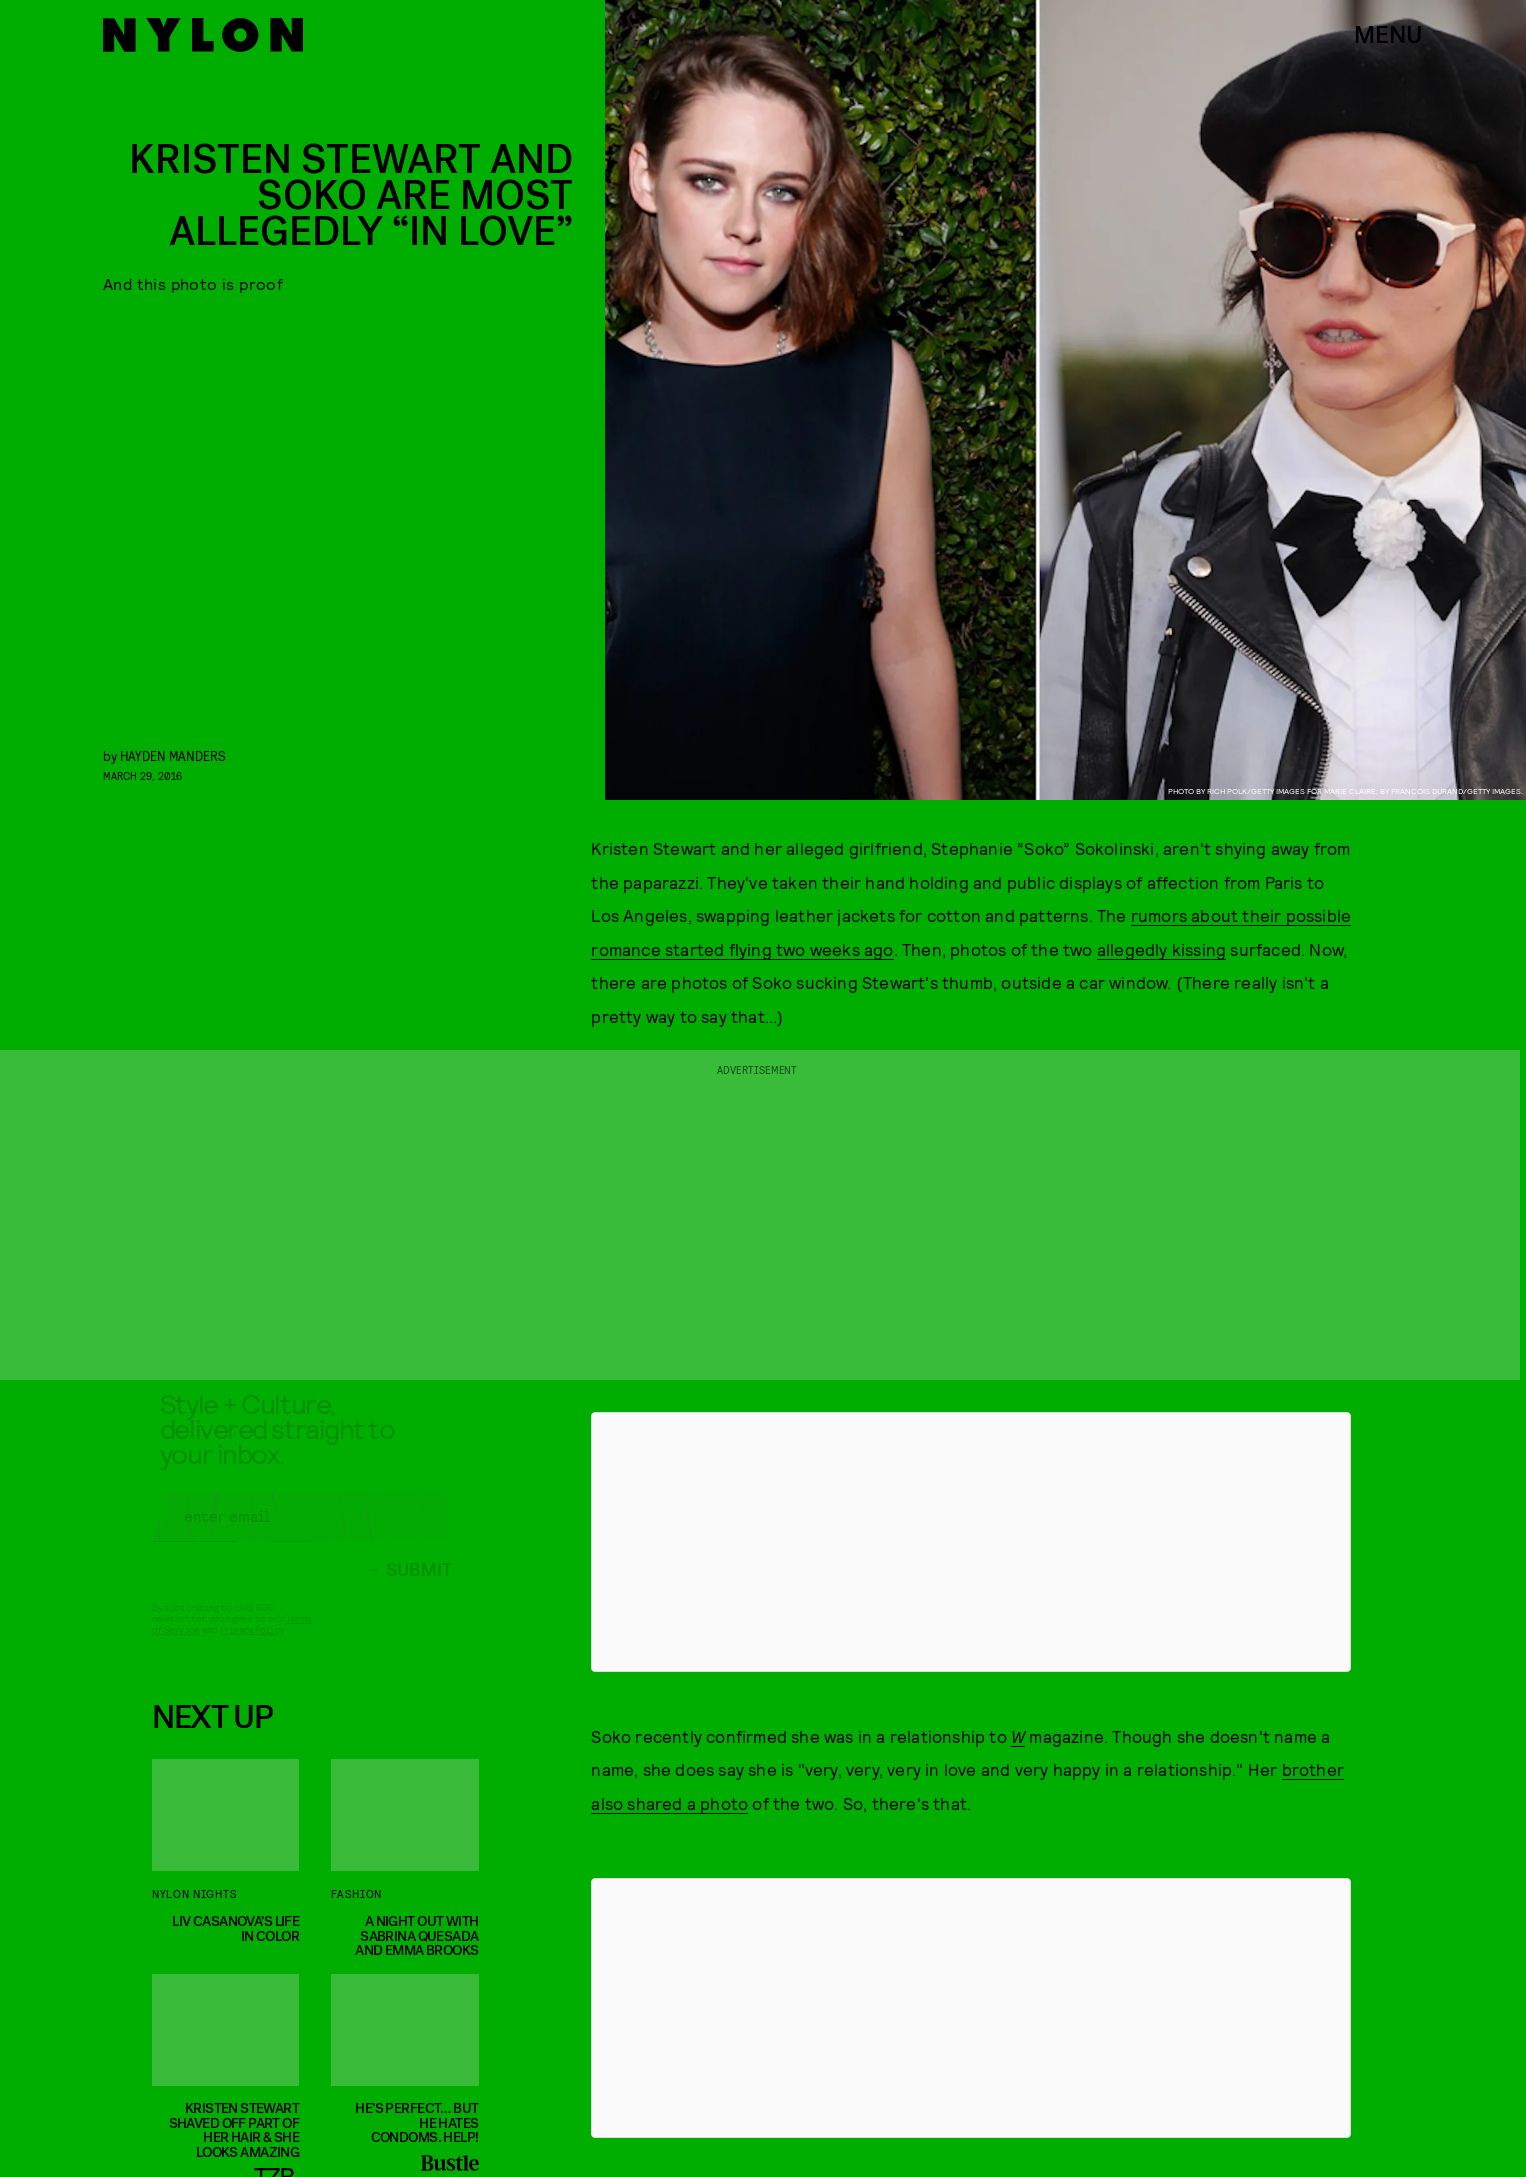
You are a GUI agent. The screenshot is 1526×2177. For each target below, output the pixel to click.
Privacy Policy (251, 1646)
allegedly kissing (1161, 949)
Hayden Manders (173, 755)
